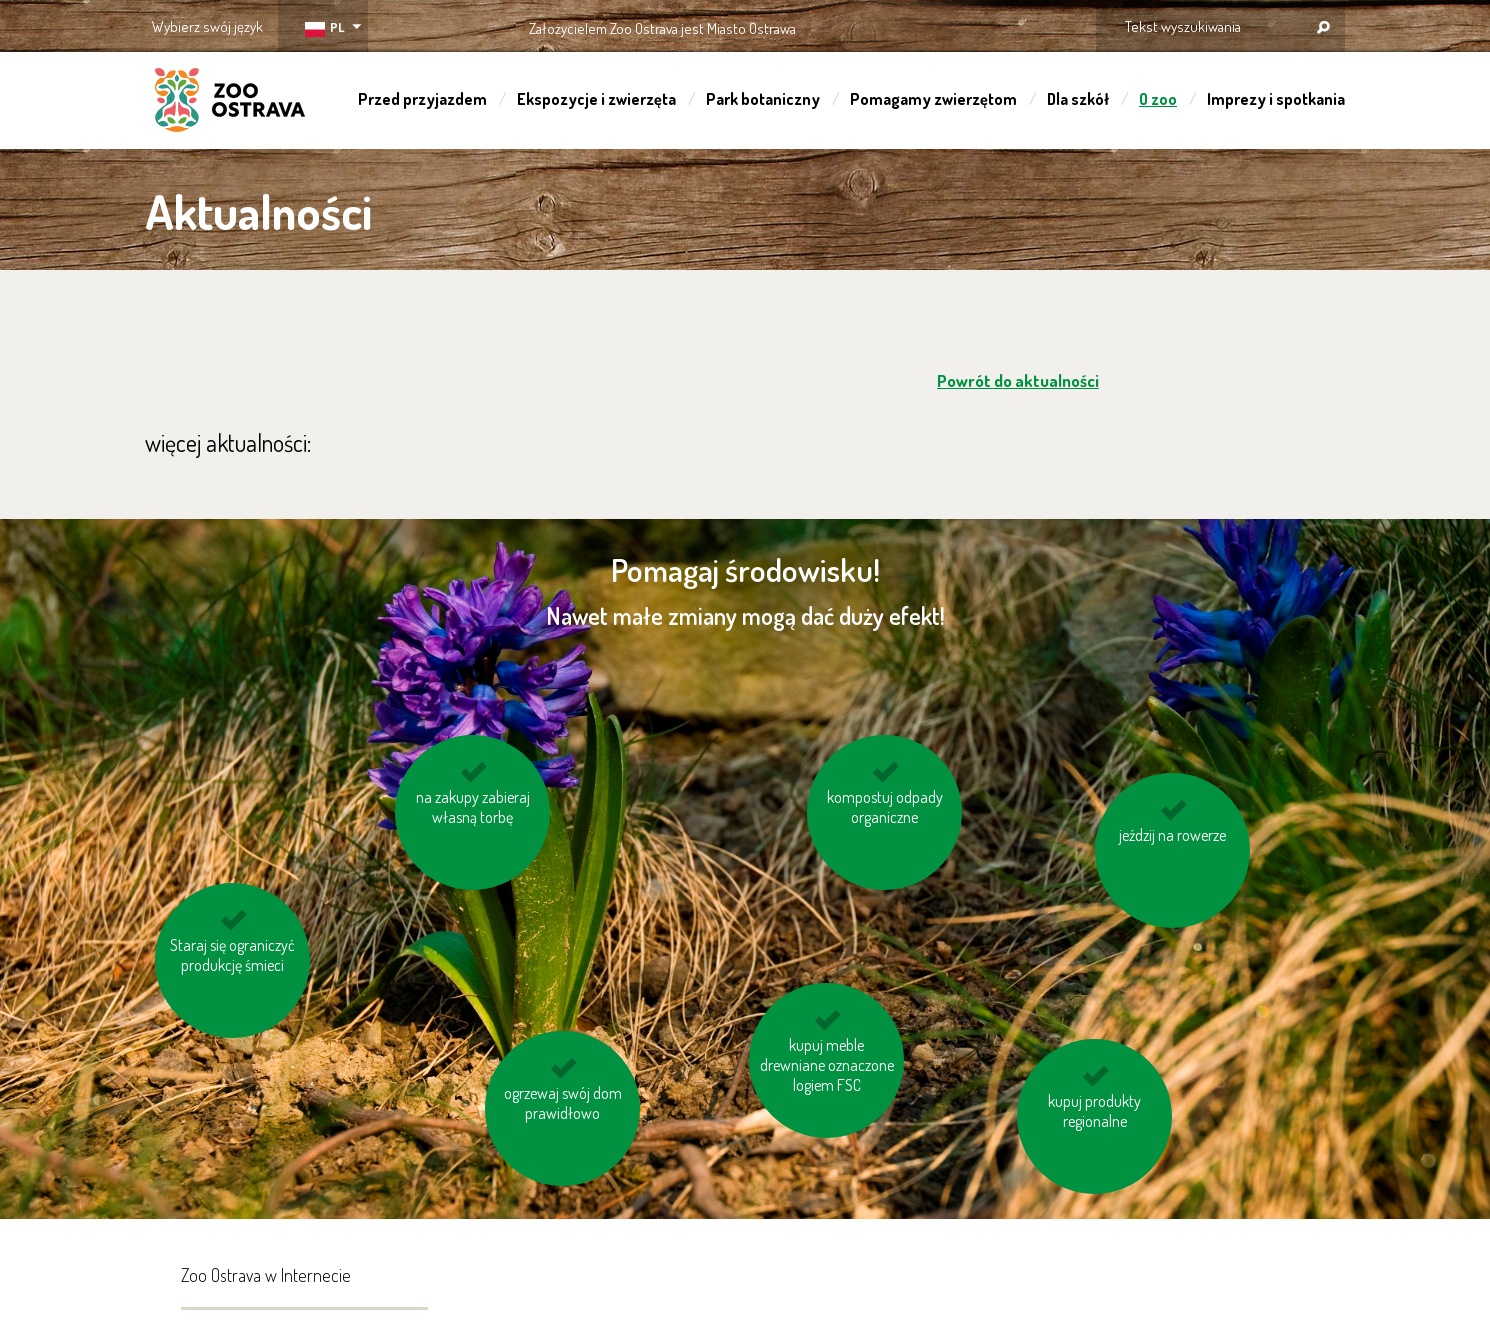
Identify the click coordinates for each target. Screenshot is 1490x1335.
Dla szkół (1078, 99)
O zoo (1158, 99)
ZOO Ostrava (230, 103)
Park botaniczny (763, 99)
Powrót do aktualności (1018, 380)
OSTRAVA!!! (882, 24)
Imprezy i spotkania (1276, 99)
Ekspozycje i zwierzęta (596, 99)
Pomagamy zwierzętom (933, 99)
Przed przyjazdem (422, 99)
